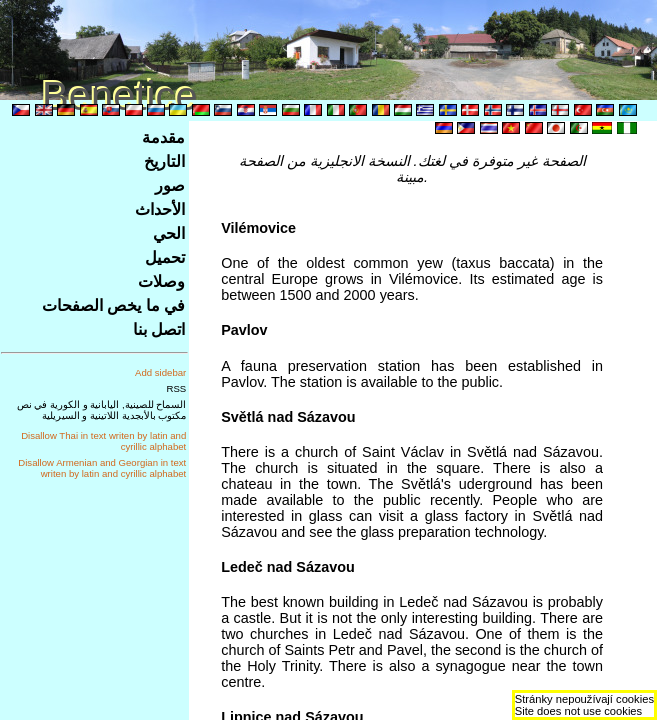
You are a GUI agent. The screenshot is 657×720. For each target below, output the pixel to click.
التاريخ (164, 161)
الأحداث (160, 209)
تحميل (165, 257)
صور (170, 185)
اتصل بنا (159, 329)
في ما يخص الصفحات (113, 305)
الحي (169, 233)
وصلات (161, 281)
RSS (177, 388)
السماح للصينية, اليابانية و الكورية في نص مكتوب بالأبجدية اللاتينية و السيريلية (102, 410)
